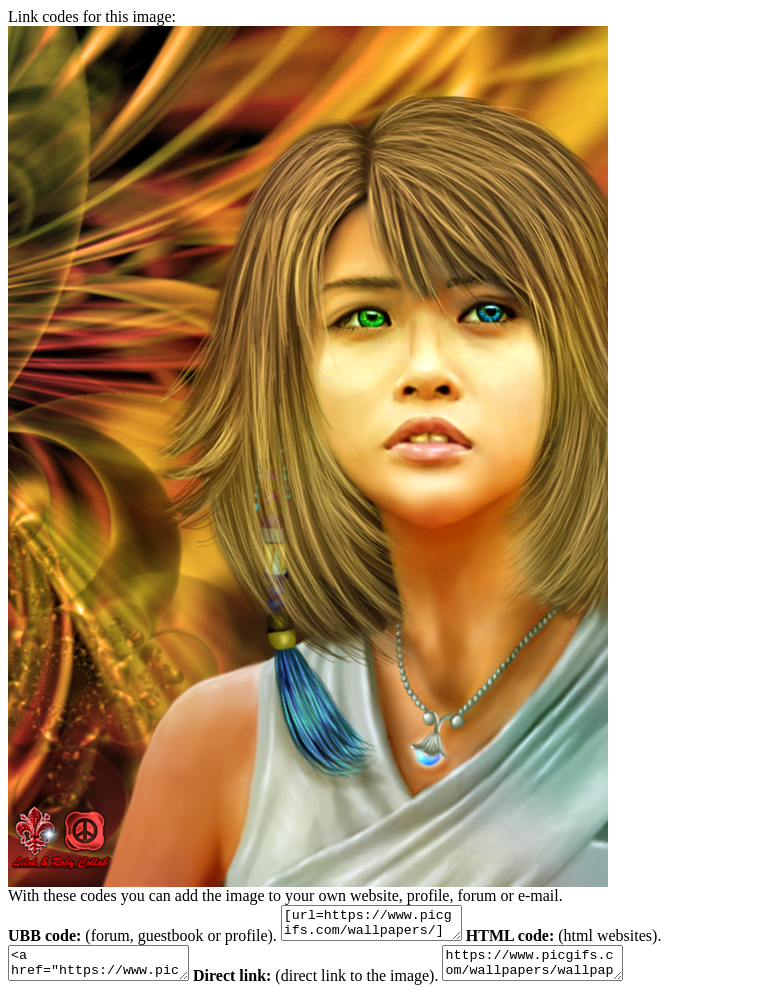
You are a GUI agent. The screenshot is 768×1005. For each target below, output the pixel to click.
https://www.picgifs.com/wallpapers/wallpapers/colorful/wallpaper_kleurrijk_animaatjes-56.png (562, 972)
